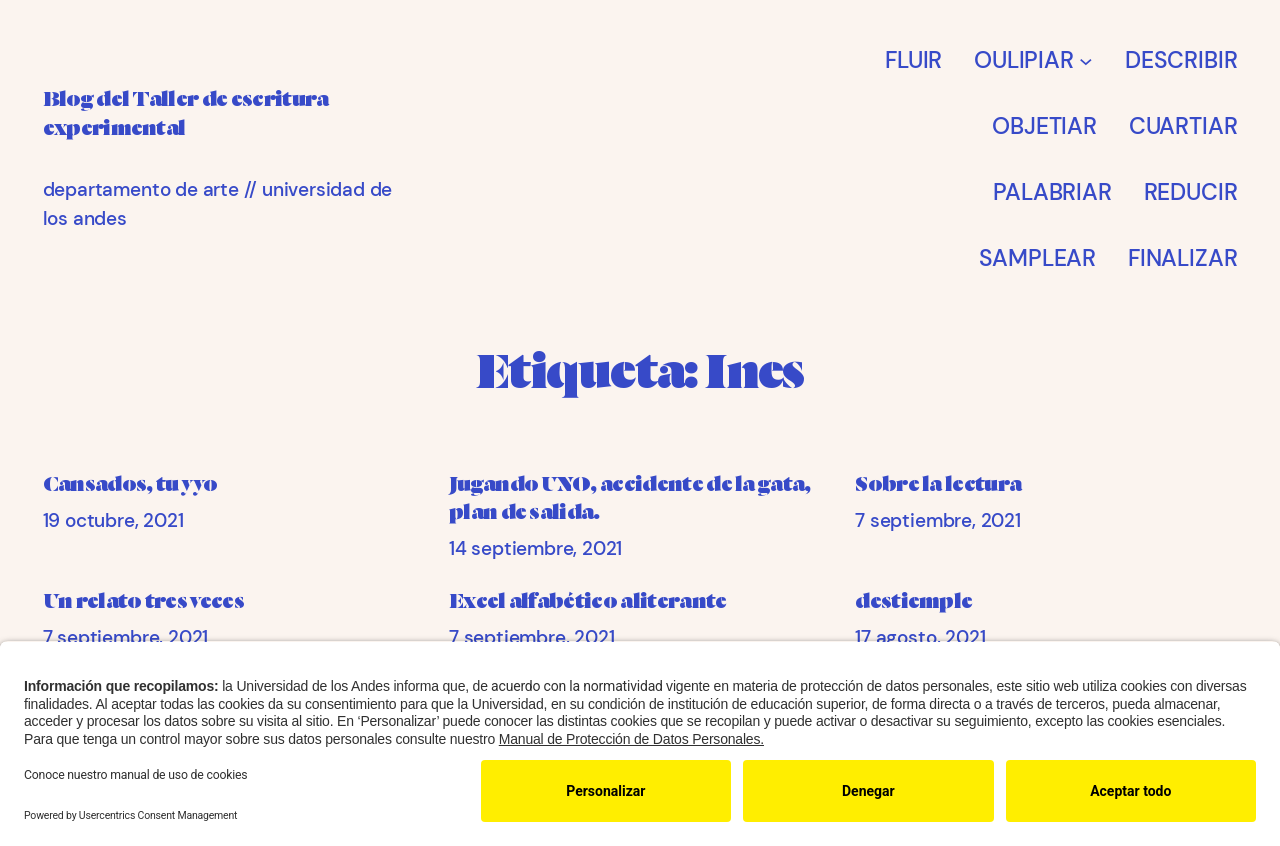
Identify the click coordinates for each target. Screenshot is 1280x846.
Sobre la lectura (938, 484)
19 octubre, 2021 (113, 520)
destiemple (913, 601)
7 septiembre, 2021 (938, 520)
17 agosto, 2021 (920, 637)
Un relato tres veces (143, 601)
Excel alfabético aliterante (588, 601)
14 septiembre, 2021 (535, 548)
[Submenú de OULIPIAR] (1086, 60)
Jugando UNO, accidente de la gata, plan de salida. (630, 498)
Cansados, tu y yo (130, 484)
